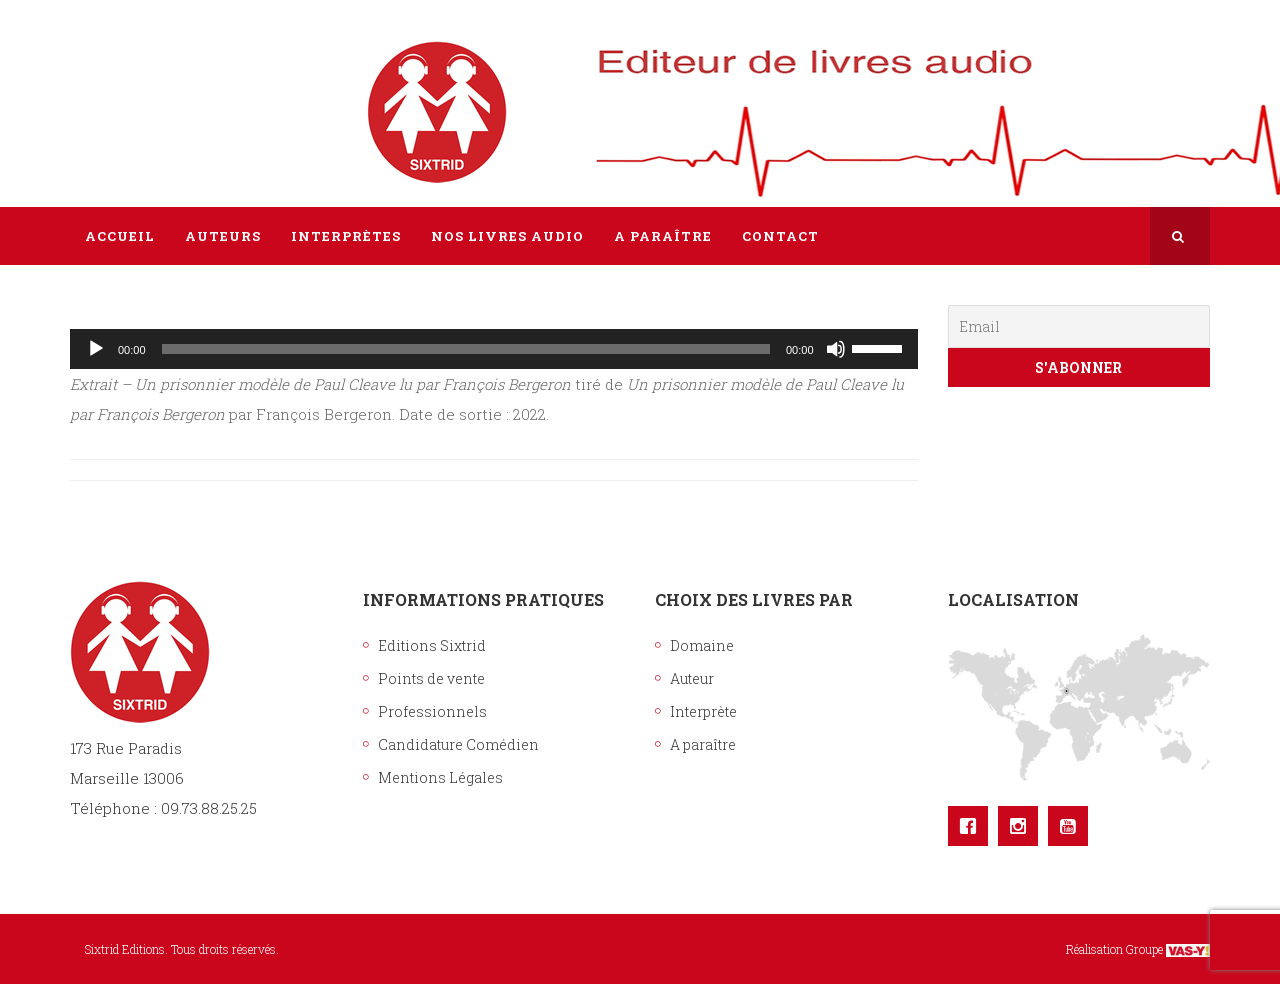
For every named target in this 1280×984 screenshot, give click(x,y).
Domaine (702, 645)
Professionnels (432, 711)
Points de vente (431, 678)
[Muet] (836, 349)
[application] (494, 349)
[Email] (1079, 326)
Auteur (692, 678)
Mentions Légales (440, 777)
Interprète (703, 711)
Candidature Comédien (458, 744)
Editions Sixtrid (432, 645)
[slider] (466, 349)
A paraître (703, 744)
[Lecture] (96, 349)
